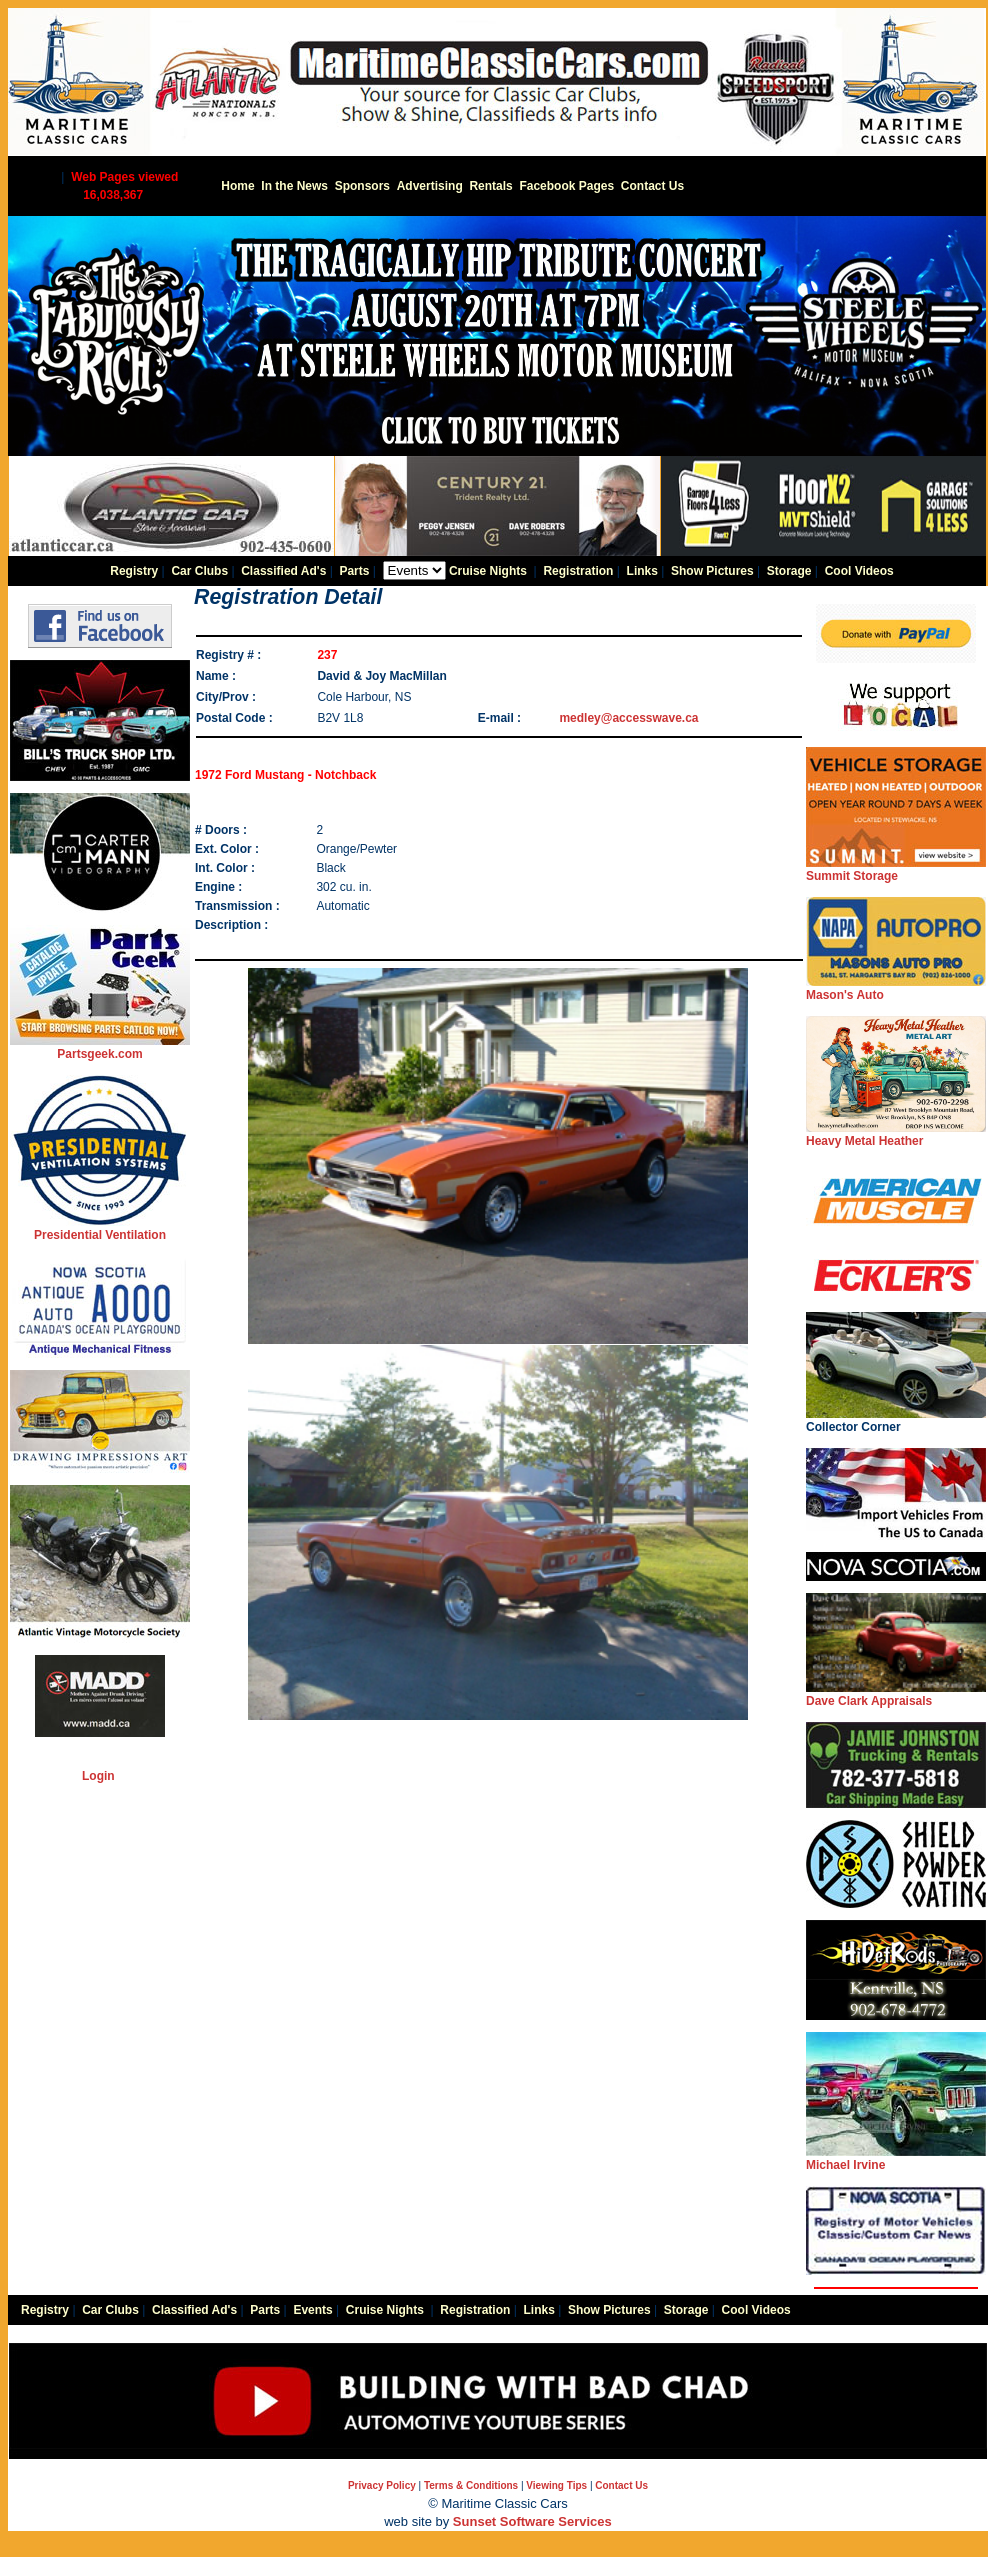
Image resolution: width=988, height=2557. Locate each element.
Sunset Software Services (532, 2521)
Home (237, 186)
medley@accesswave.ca (628, 718)
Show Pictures (712, 571)
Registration (578, 571)
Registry (134, 571)
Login (98, 1776)
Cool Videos (859, 571)
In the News (294, 186)
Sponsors (362, 186)
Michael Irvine (896, 2158)
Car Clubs (199, 571)
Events (312, 2310)
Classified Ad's (283, 571)
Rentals (490, 186)
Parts (354, 571)
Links (642, 571)
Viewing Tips (556, 2485)
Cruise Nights (488, 571)
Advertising (430, 186)
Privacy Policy (382, 2485)
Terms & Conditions (471, 2485)
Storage (789, 571)
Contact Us (652, 186)
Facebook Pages (566, 186)
